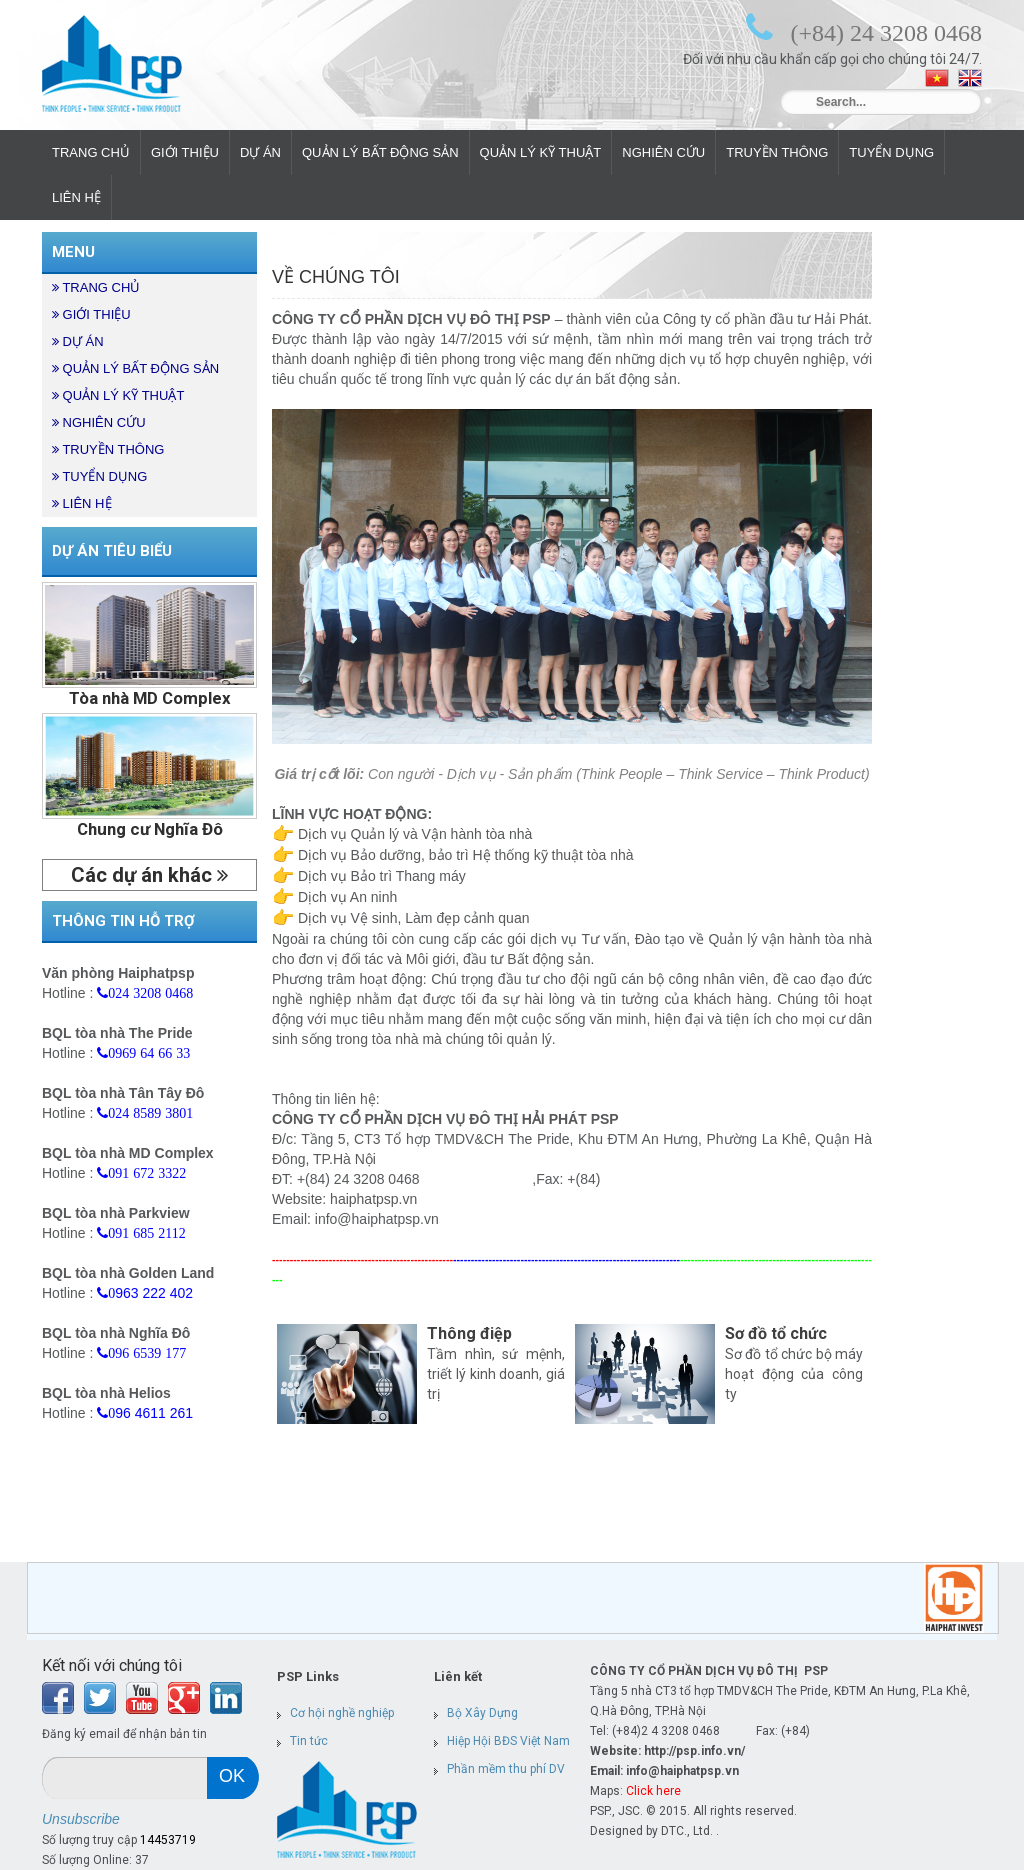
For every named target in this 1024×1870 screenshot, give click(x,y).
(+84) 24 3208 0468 (886, 32)
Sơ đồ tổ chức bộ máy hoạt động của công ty (794, 1374)
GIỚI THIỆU (185, 152)
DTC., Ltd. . (690, 1831)
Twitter (100, 1698)
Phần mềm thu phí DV (506, 1769)
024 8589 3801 (150, 1113)
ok (232, 1776)
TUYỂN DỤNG (891, 152)
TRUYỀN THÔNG (777, 152)
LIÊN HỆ (76, 197)
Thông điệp (469, 1333)
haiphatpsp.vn (373, 1199)
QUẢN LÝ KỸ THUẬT (541, 152)
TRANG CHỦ (91, 152)
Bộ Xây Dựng (482, 1713)
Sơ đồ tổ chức (776, 1333)
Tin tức (309, 1741)
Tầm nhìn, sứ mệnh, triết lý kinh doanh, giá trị (496, 1374)
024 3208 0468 (150, 993)
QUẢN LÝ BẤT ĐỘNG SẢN (380, 152)
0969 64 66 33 (149, 1053)
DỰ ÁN (260, 152)
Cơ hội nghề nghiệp (342, 1713)
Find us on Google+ (184, 1698)
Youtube (142, 1698)
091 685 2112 (146, 1233)
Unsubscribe (81, 1819)
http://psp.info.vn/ (694, 1751)
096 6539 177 (147, 1353)
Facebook (58, 1698)
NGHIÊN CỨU (663, 152)
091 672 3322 (147, 1173)
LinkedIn (226, 1698)
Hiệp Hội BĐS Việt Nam (508, 1741)
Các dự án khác (149, 875)
